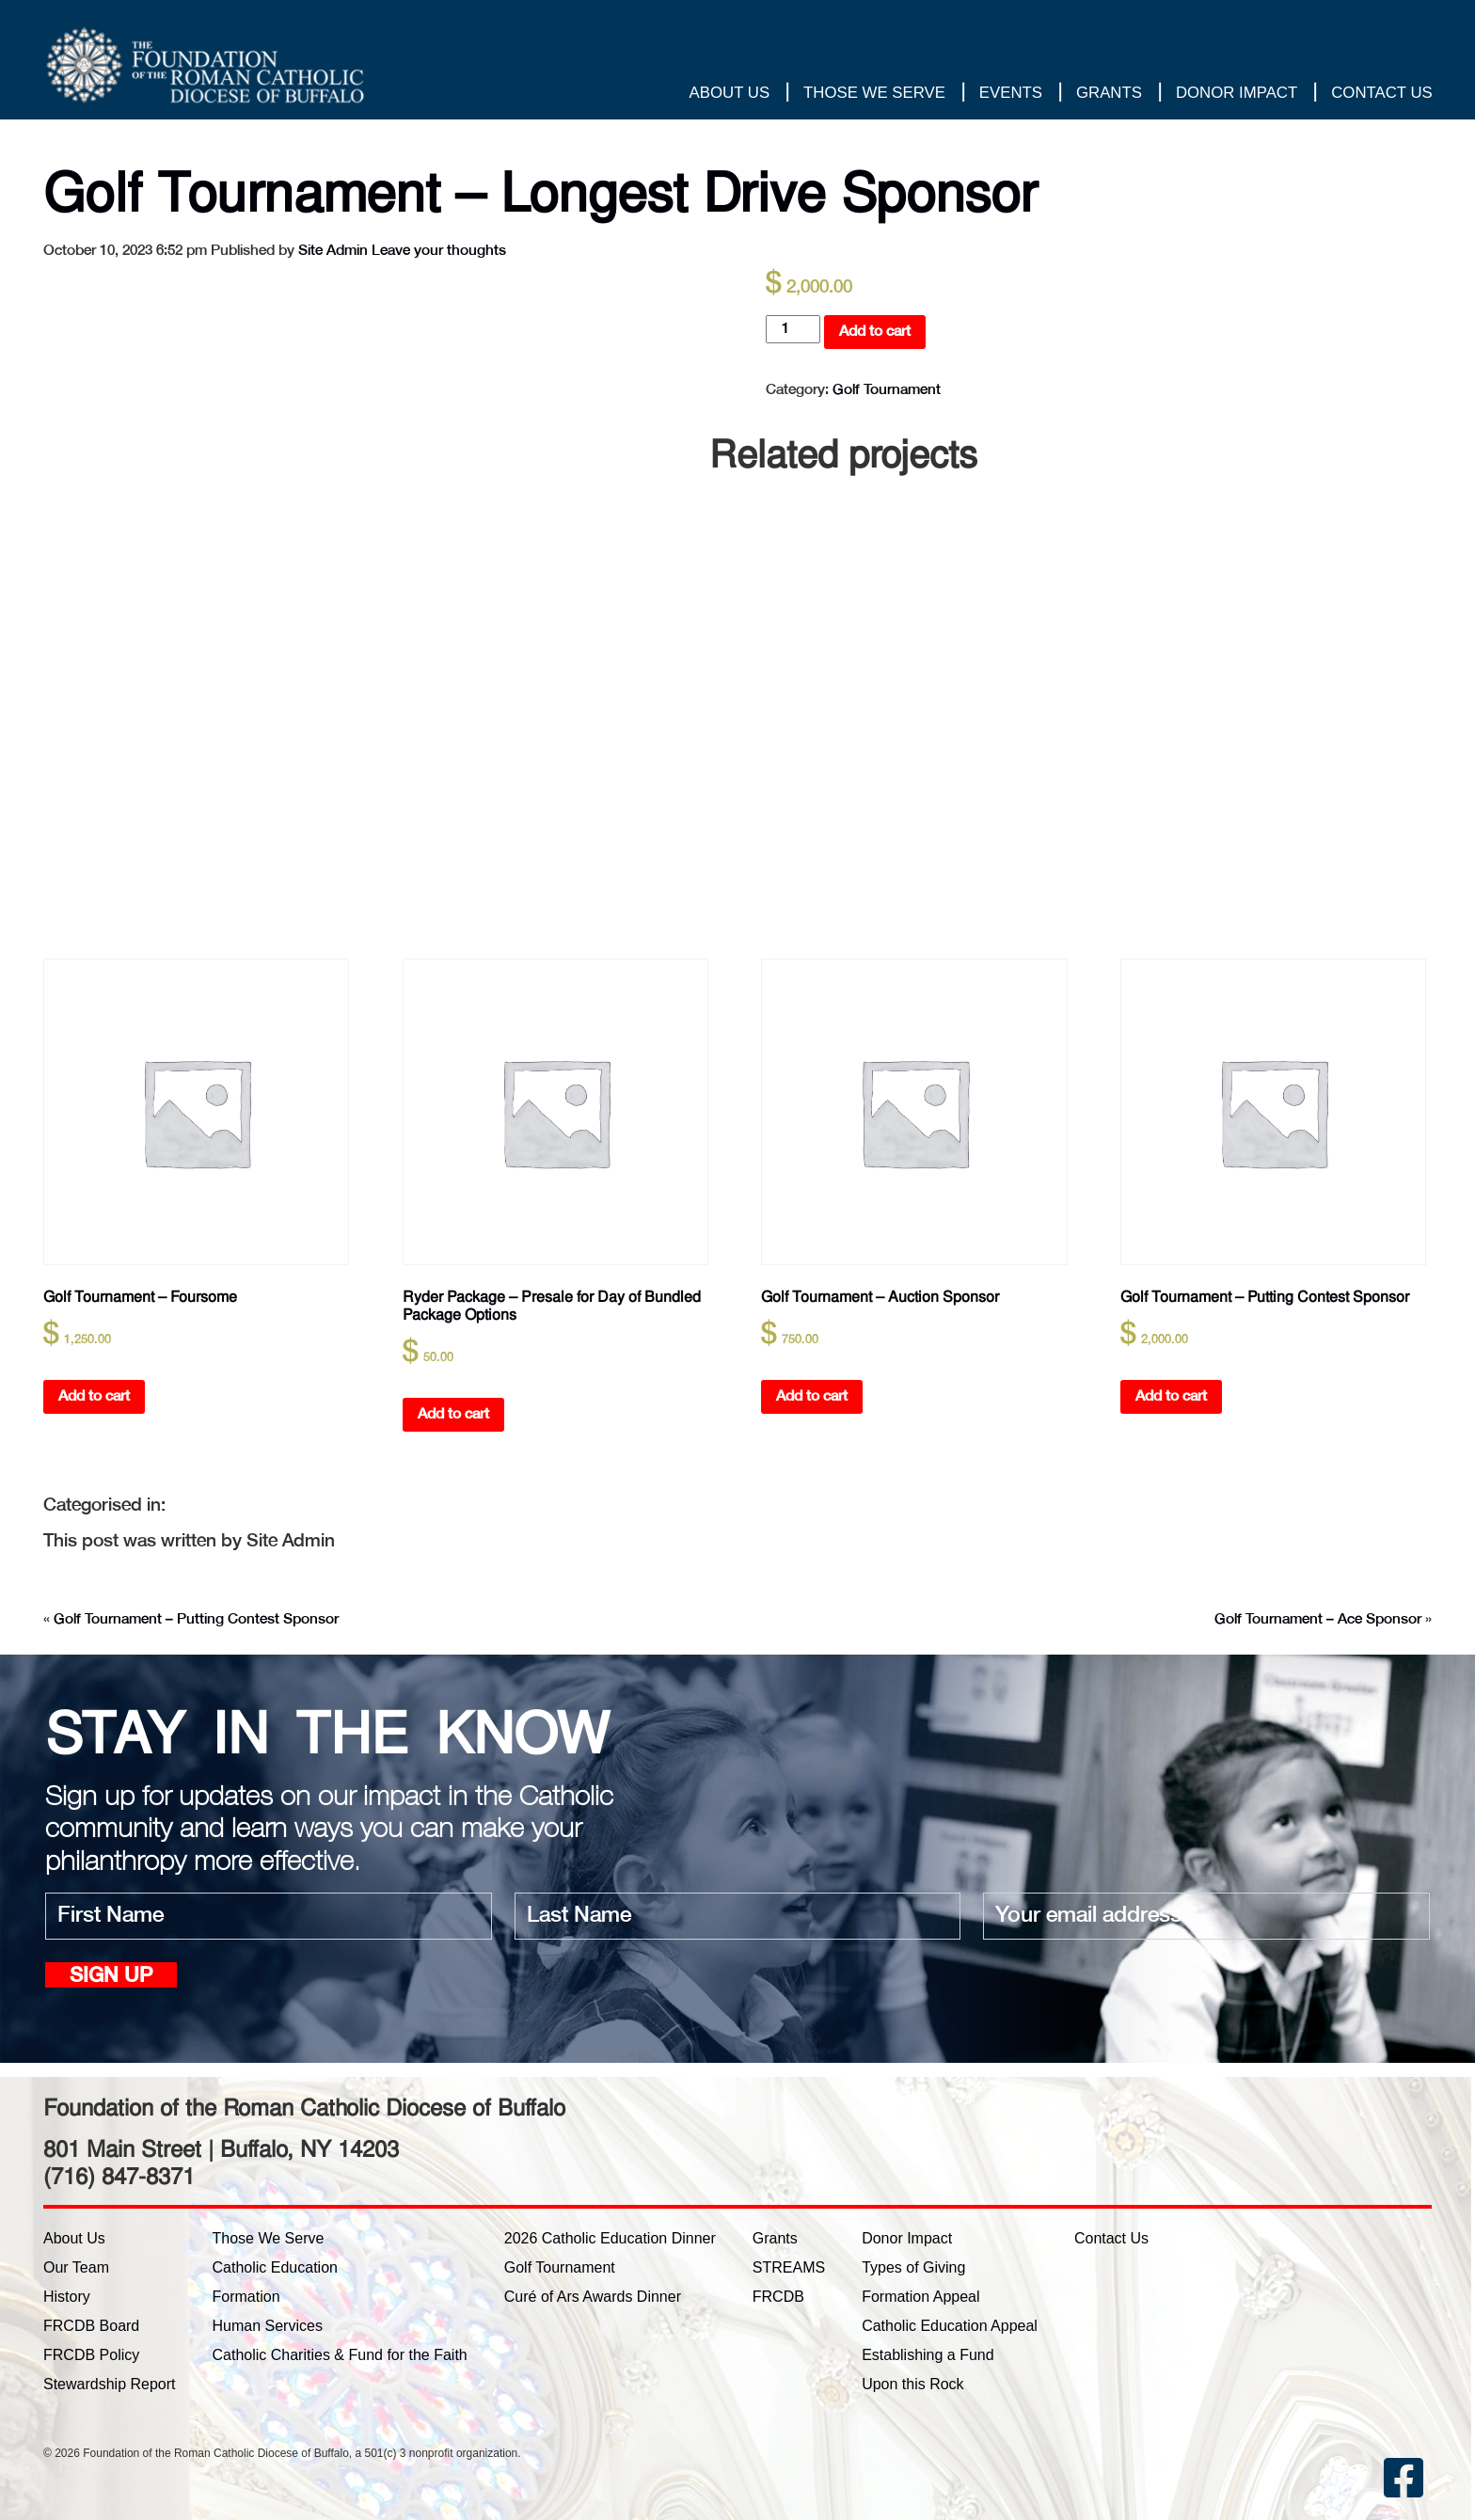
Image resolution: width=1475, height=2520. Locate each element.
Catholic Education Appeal (950, 2326)
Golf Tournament (887, 390)
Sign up (111, 1977)
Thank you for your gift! (1353, 42)
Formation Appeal (920, 2297)
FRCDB (778, 2297)
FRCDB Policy (91, 2355)
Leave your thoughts (439, 251)
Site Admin (333, 251)
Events (1009, 94)
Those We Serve (873, 94)
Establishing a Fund (928, 2355)
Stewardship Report (109, 2384)
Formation (246, 2297)
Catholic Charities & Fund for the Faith (340, 2355)
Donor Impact (1235, 94)
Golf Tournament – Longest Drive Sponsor (561, 192)
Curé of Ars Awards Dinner (592, 2297)
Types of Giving (913, 2267)
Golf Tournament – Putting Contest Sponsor (196, 1619)
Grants (1108, 94)
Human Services (268, 2326)
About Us (729, 94)
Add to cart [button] (94, 1396)
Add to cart (875, 332)
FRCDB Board (91, 2326)
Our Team (76, 2267)
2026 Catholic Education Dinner (610, 2238)
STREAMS (789, 2267)
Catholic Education (275, 2267)
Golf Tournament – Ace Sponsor (1317, 1619)
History (66, 2297)
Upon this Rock (913, 2384)
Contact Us (1381, 94)
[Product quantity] (793, 329)
